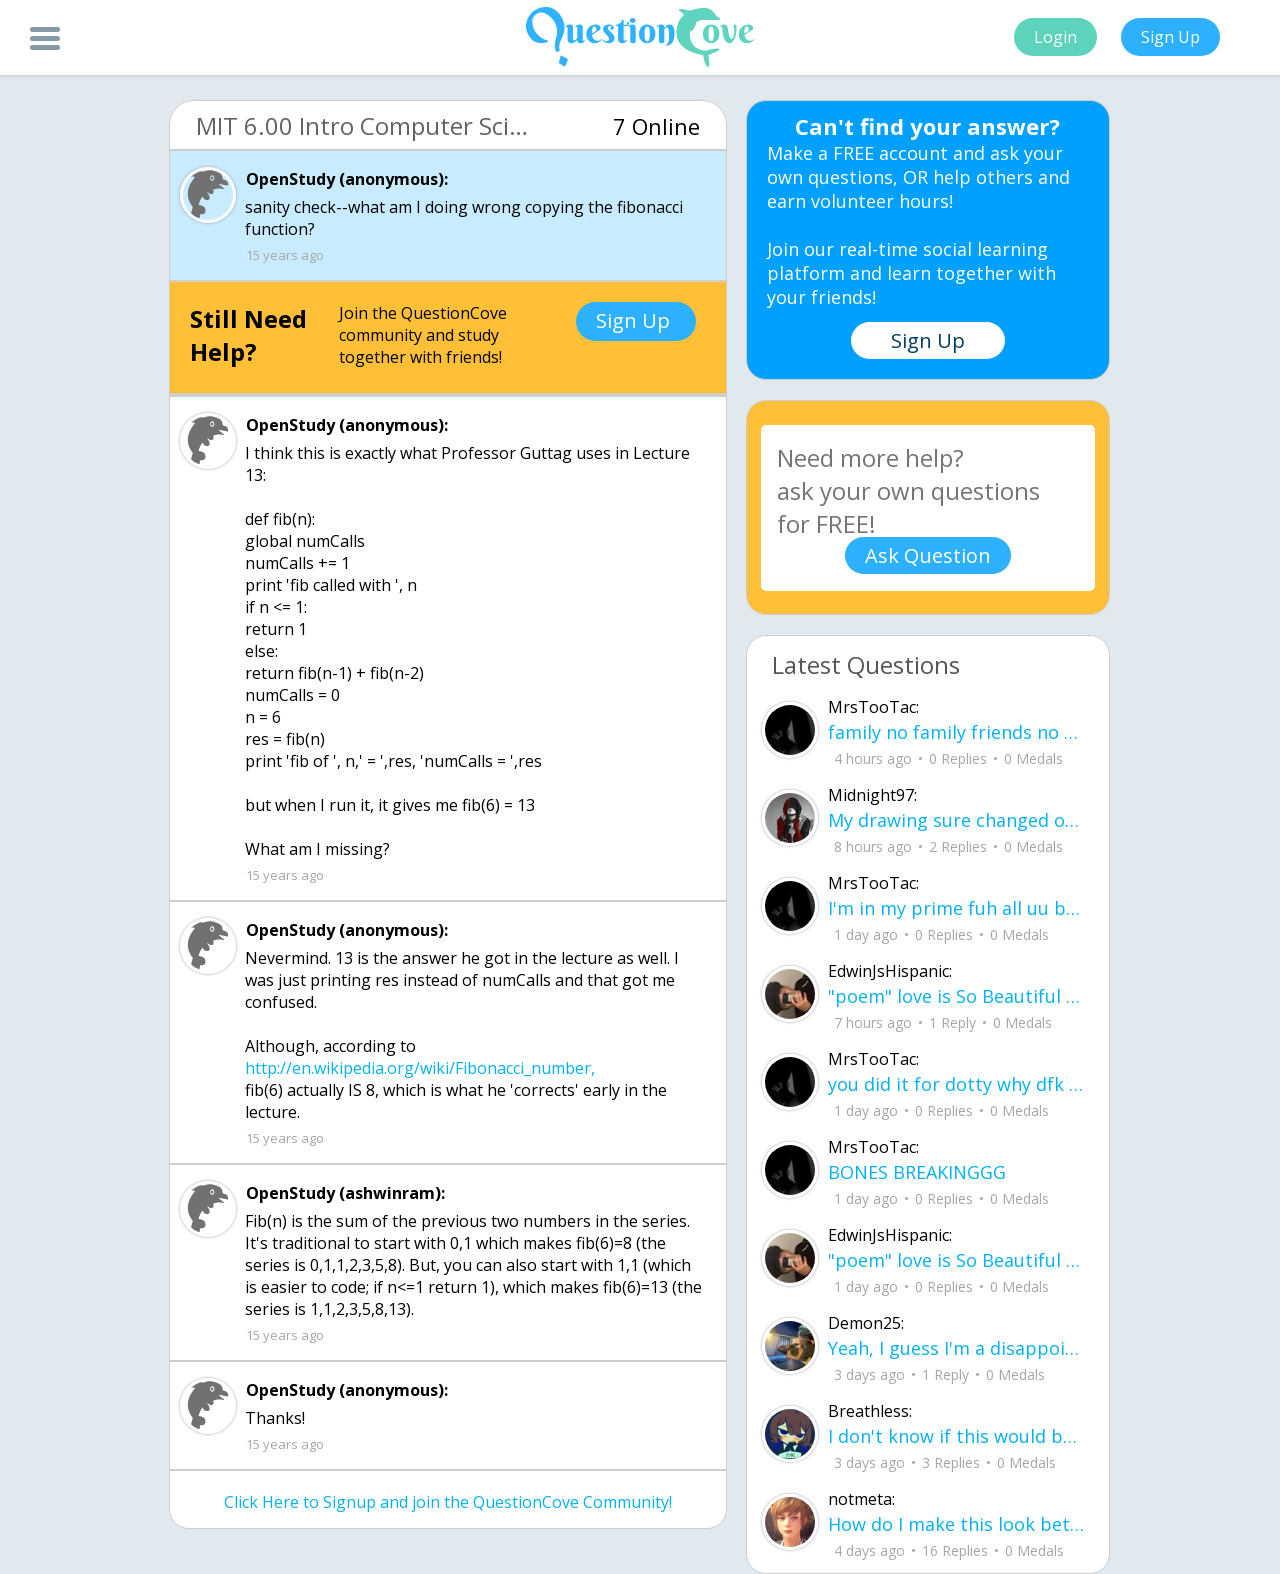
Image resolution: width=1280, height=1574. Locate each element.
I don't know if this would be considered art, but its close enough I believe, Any (956, 1436)
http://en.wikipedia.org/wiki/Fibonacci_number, (420, 1068)
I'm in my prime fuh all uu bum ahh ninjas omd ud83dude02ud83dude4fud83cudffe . (956, 908)
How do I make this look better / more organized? (956, 1524)
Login (1055, 37)
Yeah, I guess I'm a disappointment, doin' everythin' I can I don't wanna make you (956, 1348)
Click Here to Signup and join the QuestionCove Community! (448, 1502)
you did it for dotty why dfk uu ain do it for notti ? (956, 1084)
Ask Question (928, 555)
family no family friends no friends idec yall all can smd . (956, 732)
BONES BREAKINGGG (917, 1172)
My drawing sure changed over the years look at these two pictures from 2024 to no (956, 820)
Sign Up (1170, 37)
